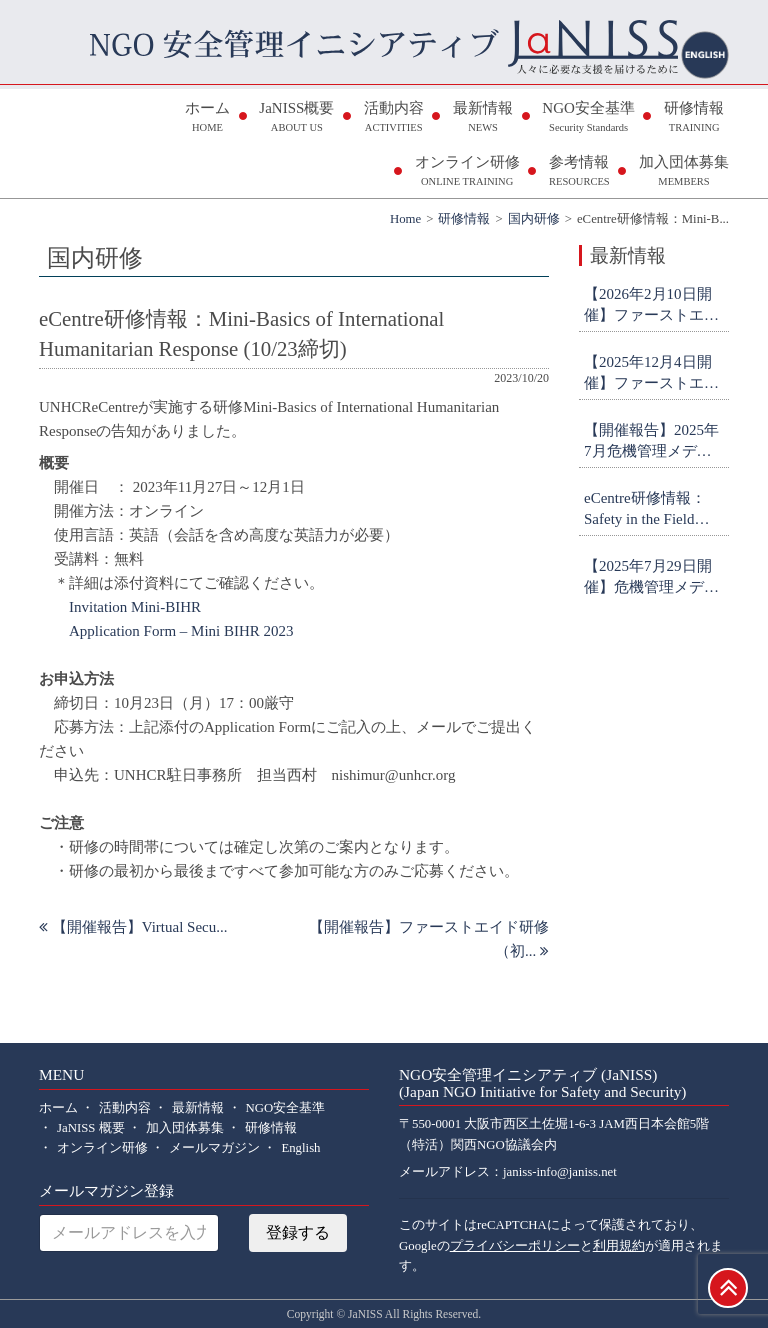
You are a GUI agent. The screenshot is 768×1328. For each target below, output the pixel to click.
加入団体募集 (684, 172)
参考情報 (579, 172)
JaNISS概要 (296, 118)
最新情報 (483, 118)
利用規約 (619, 1246)
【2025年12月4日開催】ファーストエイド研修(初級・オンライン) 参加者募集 (654, 374)
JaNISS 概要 (91, 1128)
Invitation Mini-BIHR (135, 607)
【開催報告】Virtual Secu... (133, 927)
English (300, 1148)
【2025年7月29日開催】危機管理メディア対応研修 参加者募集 (653, 578)
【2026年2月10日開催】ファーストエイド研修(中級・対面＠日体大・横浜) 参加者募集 (654, 306)
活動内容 (394, 118)
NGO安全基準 (588, 118)
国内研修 (534, 219)
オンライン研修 (467, 172)
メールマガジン (214, 1148)
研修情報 (694, 118)
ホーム (207, 118)
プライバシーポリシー (515, 1246)
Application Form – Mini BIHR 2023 (181, 631)
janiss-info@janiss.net (560, 1172)
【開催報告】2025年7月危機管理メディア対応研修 (651, 442)
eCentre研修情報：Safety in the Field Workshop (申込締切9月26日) (653, 510)
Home (405, 219)
